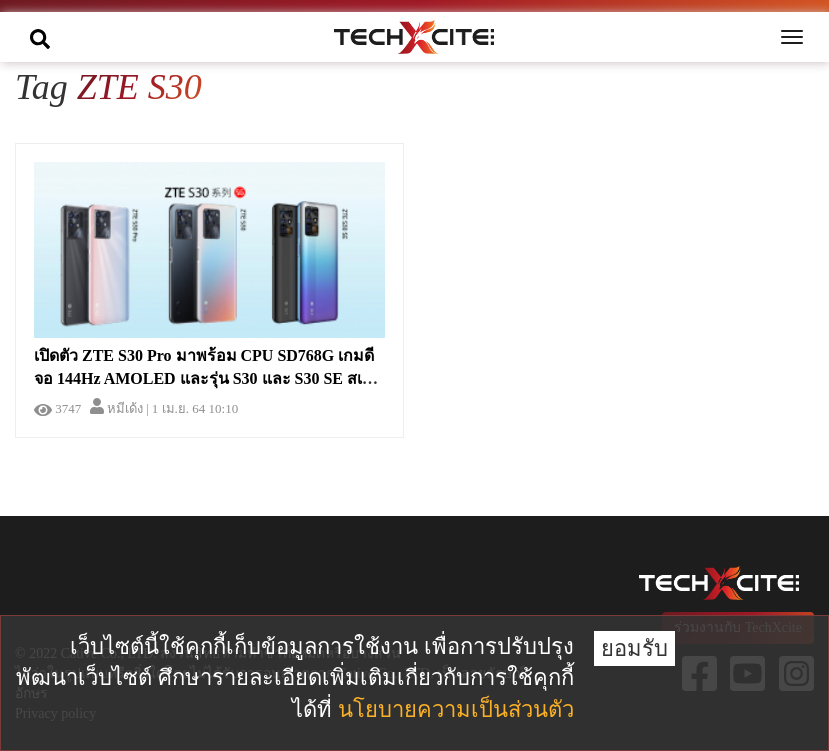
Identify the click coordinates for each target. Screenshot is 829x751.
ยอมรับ (634, 648)
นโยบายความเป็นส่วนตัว (456, 709)
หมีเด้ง (116, 408)
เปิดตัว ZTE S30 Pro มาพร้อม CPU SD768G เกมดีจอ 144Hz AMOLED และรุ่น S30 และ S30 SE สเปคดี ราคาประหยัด (204, 378)
